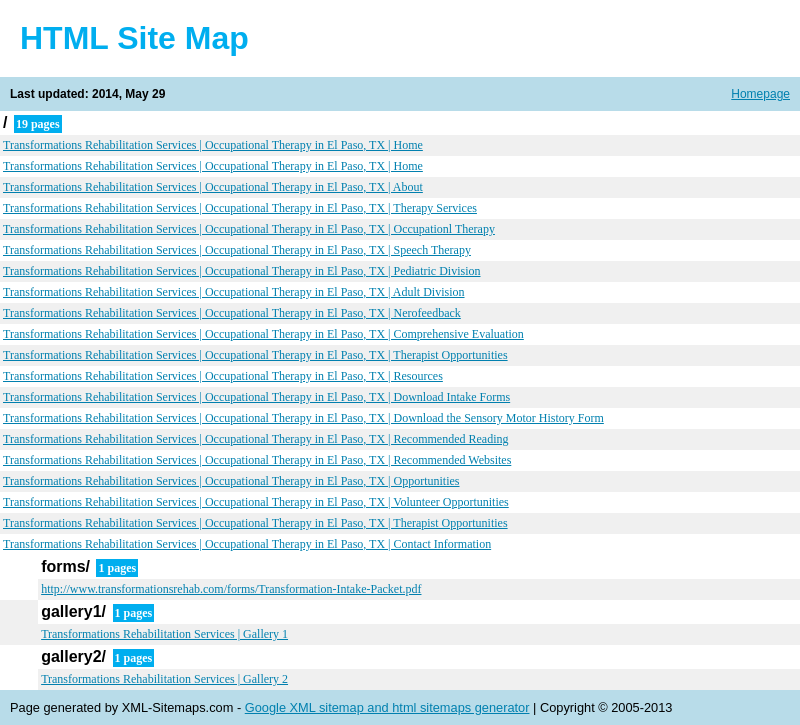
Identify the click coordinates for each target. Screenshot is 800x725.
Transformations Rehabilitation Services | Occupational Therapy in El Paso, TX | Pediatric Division (242, 271)
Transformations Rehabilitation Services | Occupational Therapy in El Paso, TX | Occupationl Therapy (249, 229)
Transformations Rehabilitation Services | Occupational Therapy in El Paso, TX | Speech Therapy (237, 250)
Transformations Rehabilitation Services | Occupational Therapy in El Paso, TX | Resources (223, 376)
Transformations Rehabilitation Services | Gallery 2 (164, 679)
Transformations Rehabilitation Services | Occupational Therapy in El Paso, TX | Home (213, 145)
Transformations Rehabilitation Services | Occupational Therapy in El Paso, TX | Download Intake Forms (256, 397)
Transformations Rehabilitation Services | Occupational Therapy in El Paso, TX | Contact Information (247, 544)
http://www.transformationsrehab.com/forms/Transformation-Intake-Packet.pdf (231, 589)
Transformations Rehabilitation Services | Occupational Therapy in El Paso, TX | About (213, 187)
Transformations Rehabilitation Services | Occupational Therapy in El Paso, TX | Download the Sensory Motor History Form (303, 418)
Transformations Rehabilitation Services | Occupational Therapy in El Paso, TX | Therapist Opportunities (255, 355)
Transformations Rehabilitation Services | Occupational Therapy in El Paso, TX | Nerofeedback (232, 313)
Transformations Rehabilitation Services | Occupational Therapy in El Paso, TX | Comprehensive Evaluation (263, 334)
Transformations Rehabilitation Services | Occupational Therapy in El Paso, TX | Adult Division (234, 292)
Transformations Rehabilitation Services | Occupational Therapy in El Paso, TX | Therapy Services (240, 208)
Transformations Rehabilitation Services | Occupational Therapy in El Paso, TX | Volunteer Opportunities (256, 502)
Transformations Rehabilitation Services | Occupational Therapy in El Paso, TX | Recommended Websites (257, 460)
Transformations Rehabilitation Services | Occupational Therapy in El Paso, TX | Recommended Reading (255, 439)
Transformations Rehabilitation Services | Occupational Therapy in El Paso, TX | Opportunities (231, 481)
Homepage (760, 94)
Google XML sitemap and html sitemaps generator (387, 707)
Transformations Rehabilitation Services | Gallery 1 (164, 634)
